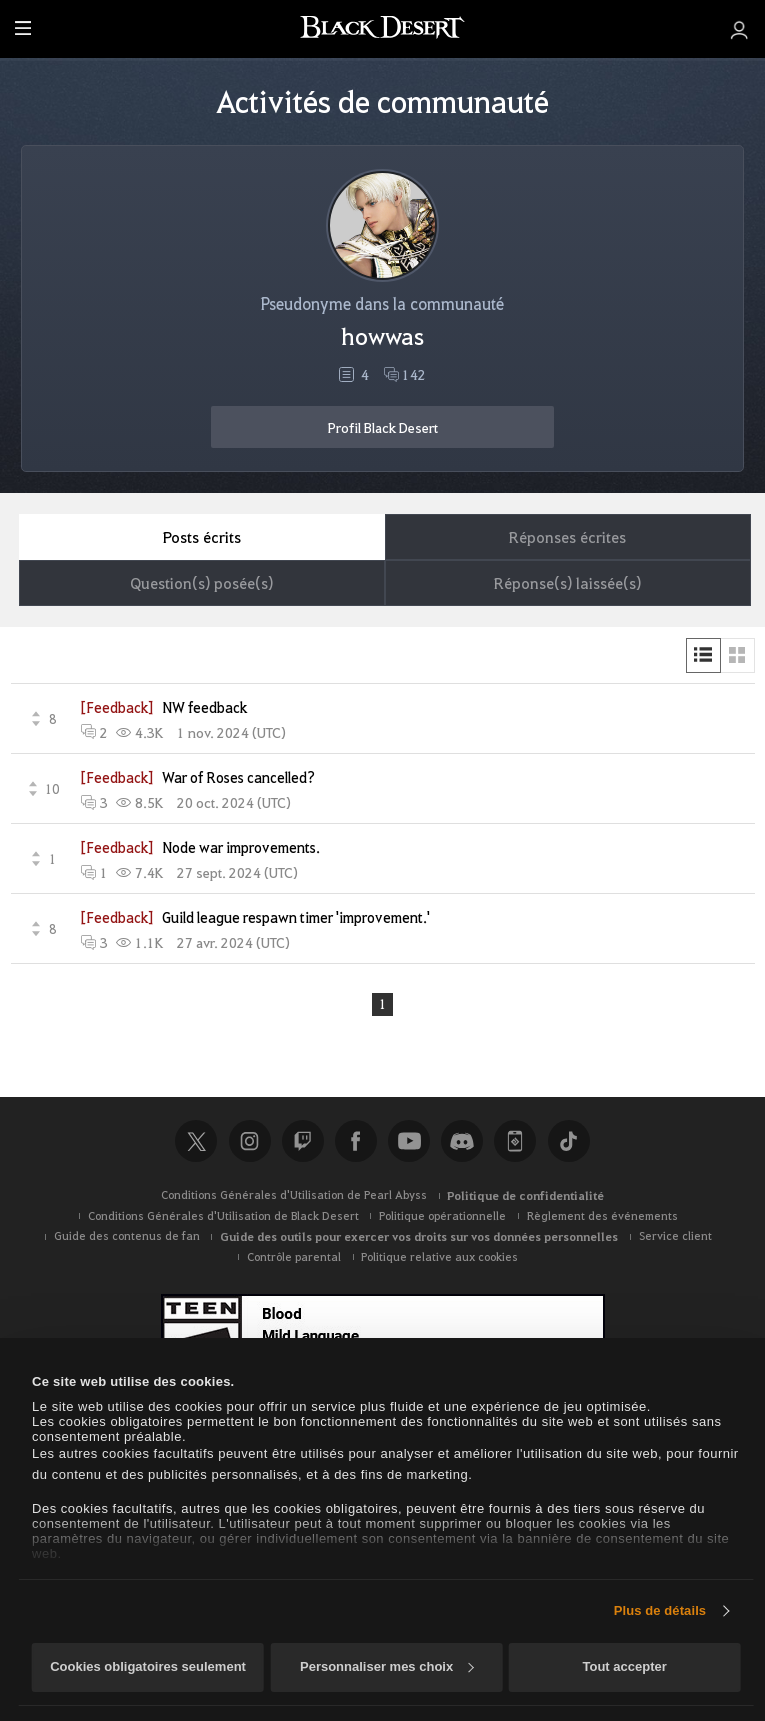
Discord (462, 1142)
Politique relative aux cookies (439, 1257)
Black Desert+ (515, 1142)
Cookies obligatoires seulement (148, 1666)
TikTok (569, 1142)
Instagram (250, 1142)
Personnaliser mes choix (387, 1666)
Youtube (409, 1142)
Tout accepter (624, 1666)
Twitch (303, 1142)
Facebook (356, 1142)
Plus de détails (660, 1610)
